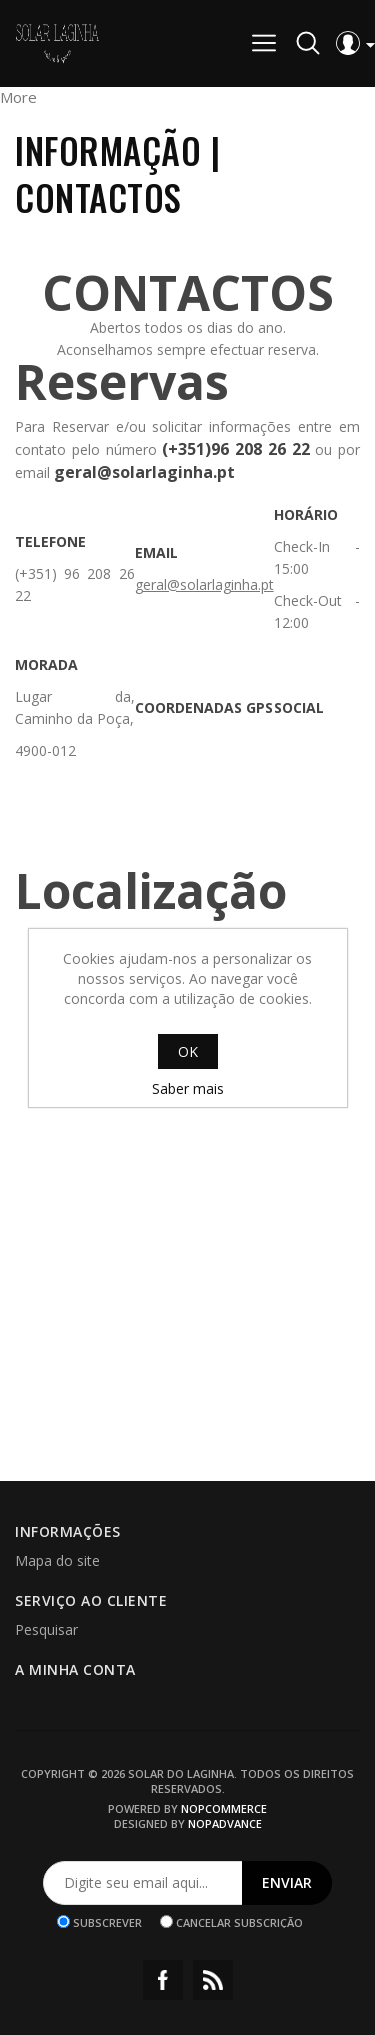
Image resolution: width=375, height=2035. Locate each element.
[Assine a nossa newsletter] (143, 1883)
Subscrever (107, 1921)
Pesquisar (46, 1629)
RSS (213, 1980)
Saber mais (188, 1088)
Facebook (163, 1980)
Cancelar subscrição (239, 1921)
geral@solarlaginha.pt (204, 584)
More (18, 97)
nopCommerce (224, 1808)
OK (188, 1051)
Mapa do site (57, 1560)
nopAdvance (225, 1823)
